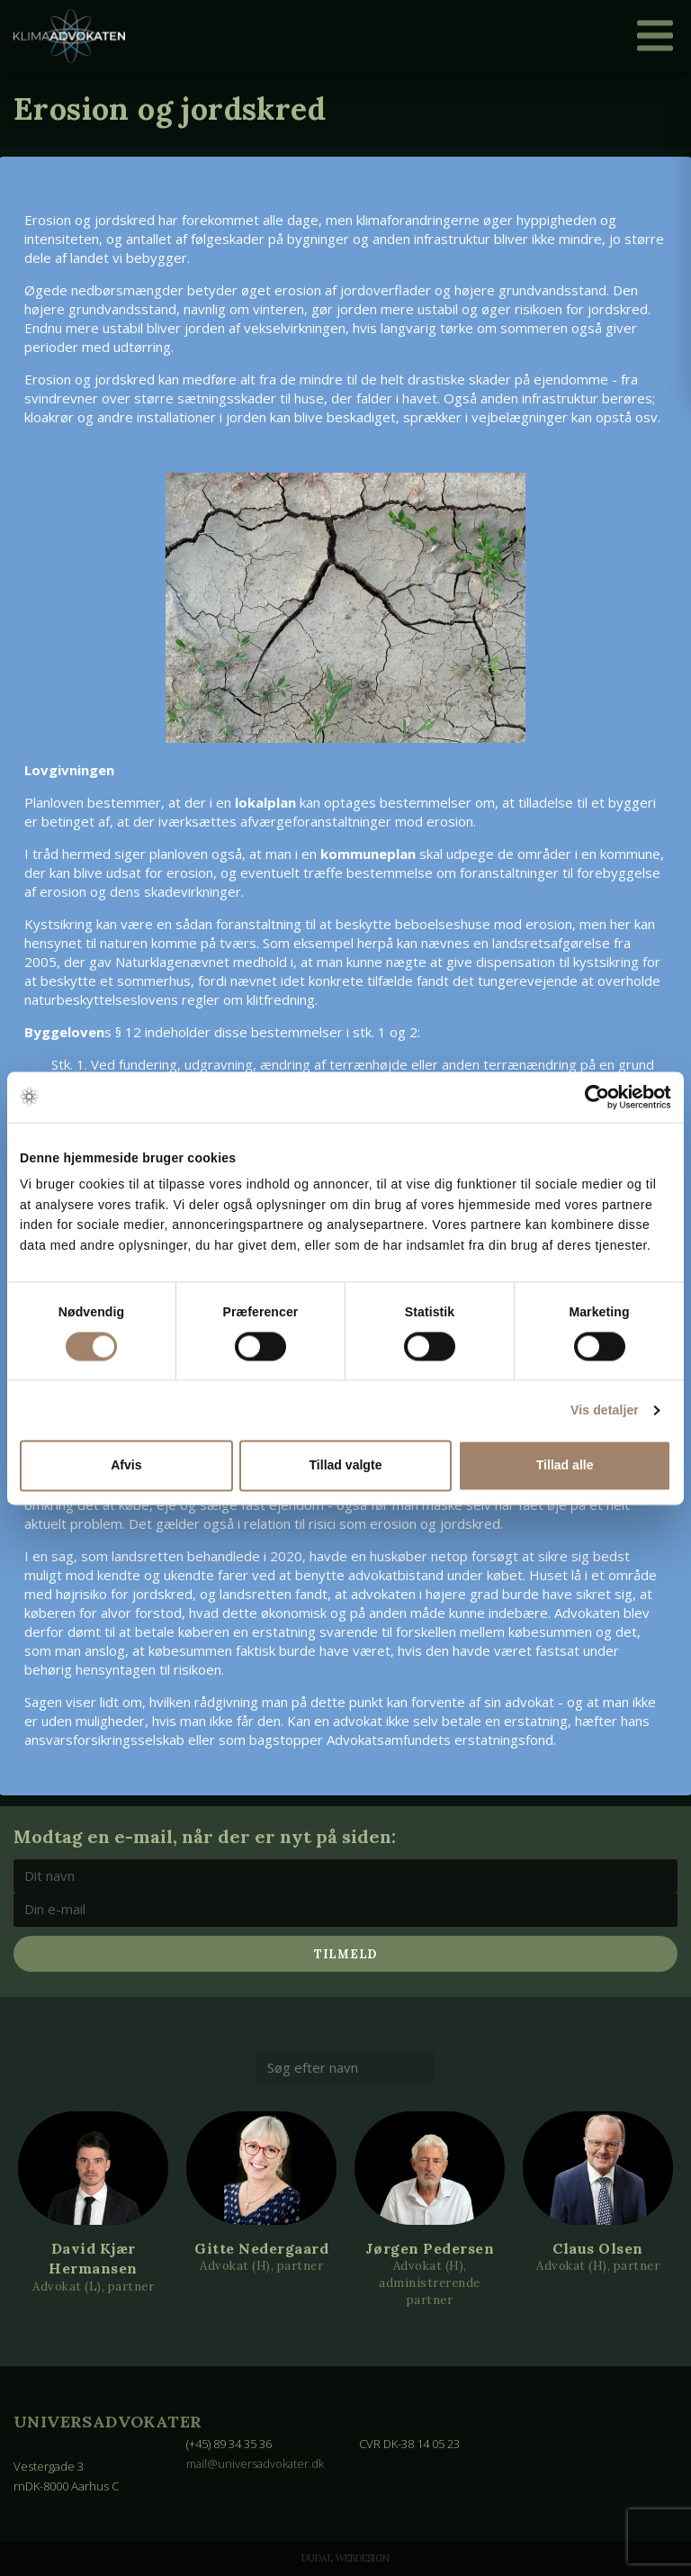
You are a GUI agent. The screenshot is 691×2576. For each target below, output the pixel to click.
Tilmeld (345, 1954)
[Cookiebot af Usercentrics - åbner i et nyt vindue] (592, 1096)
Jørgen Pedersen (430, 2248)
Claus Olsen (597, 2248)
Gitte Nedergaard (261, 2248)
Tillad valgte (346, 1466)
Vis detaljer (604, 1411)
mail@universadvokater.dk (256, 2463)
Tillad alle (565, 1466)
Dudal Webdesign (345, 2558)
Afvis (126, 1466)
